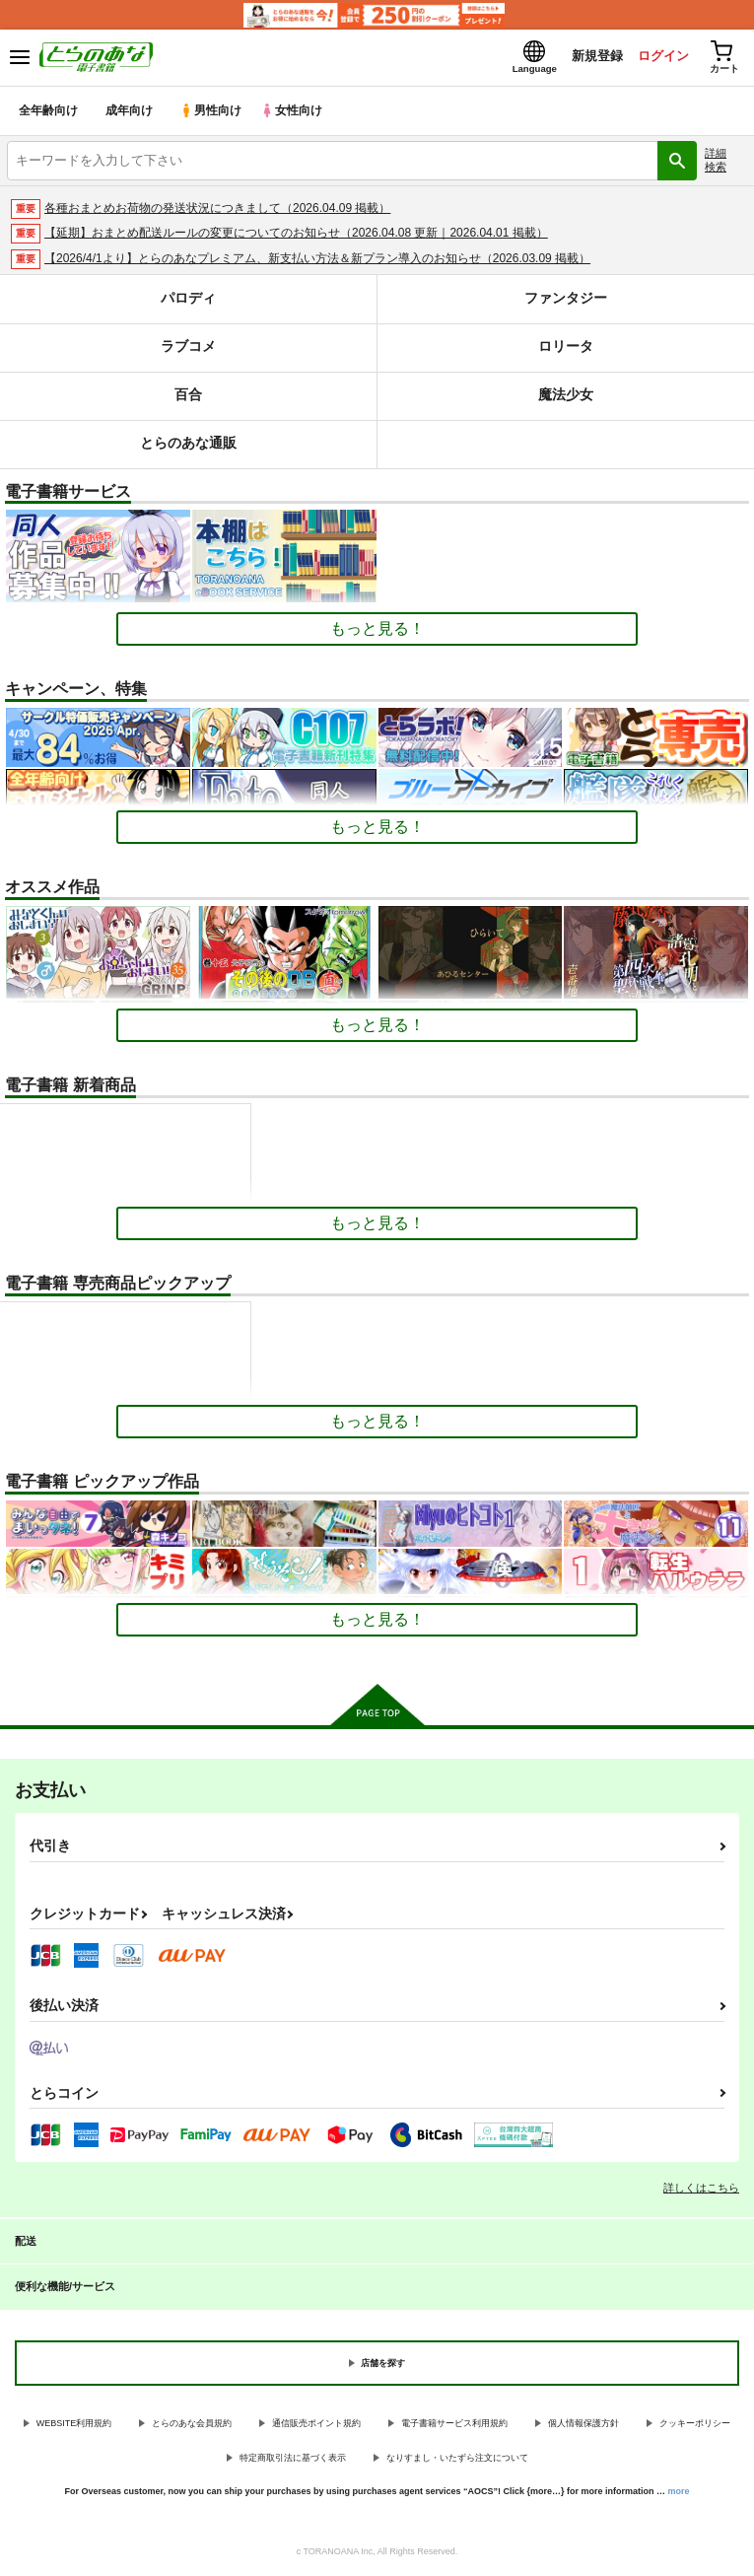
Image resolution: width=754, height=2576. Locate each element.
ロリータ (565, 349)
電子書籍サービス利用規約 (454, 2426)
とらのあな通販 (188, 446)
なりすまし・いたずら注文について (457, 2460)
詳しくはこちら (701, 2190)
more (679, 2494)
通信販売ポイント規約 (316, 2426)
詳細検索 (715, 162)
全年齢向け (49, 112)
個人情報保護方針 (583, 2426)
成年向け (130, 112)
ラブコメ (188, 349)
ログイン (656, 57)
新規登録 (589, 57)
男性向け (212, 112)
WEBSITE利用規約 (74, 2426)
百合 (188, 397)
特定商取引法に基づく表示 (293, 2460)
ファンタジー (565, 301)
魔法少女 (565, 397)
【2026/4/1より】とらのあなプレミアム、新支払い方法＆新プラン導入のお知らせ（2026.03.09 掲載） (317, 261)
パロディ (188, 301)
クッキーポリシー (694, 2426)
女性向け (296, 112)
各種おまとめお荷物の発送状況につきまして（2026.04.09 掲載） (217, 210)
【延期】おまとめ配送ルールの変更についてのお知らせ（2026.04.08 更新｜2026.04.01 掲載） (296, 236)
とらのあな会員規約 (192, 2426)
